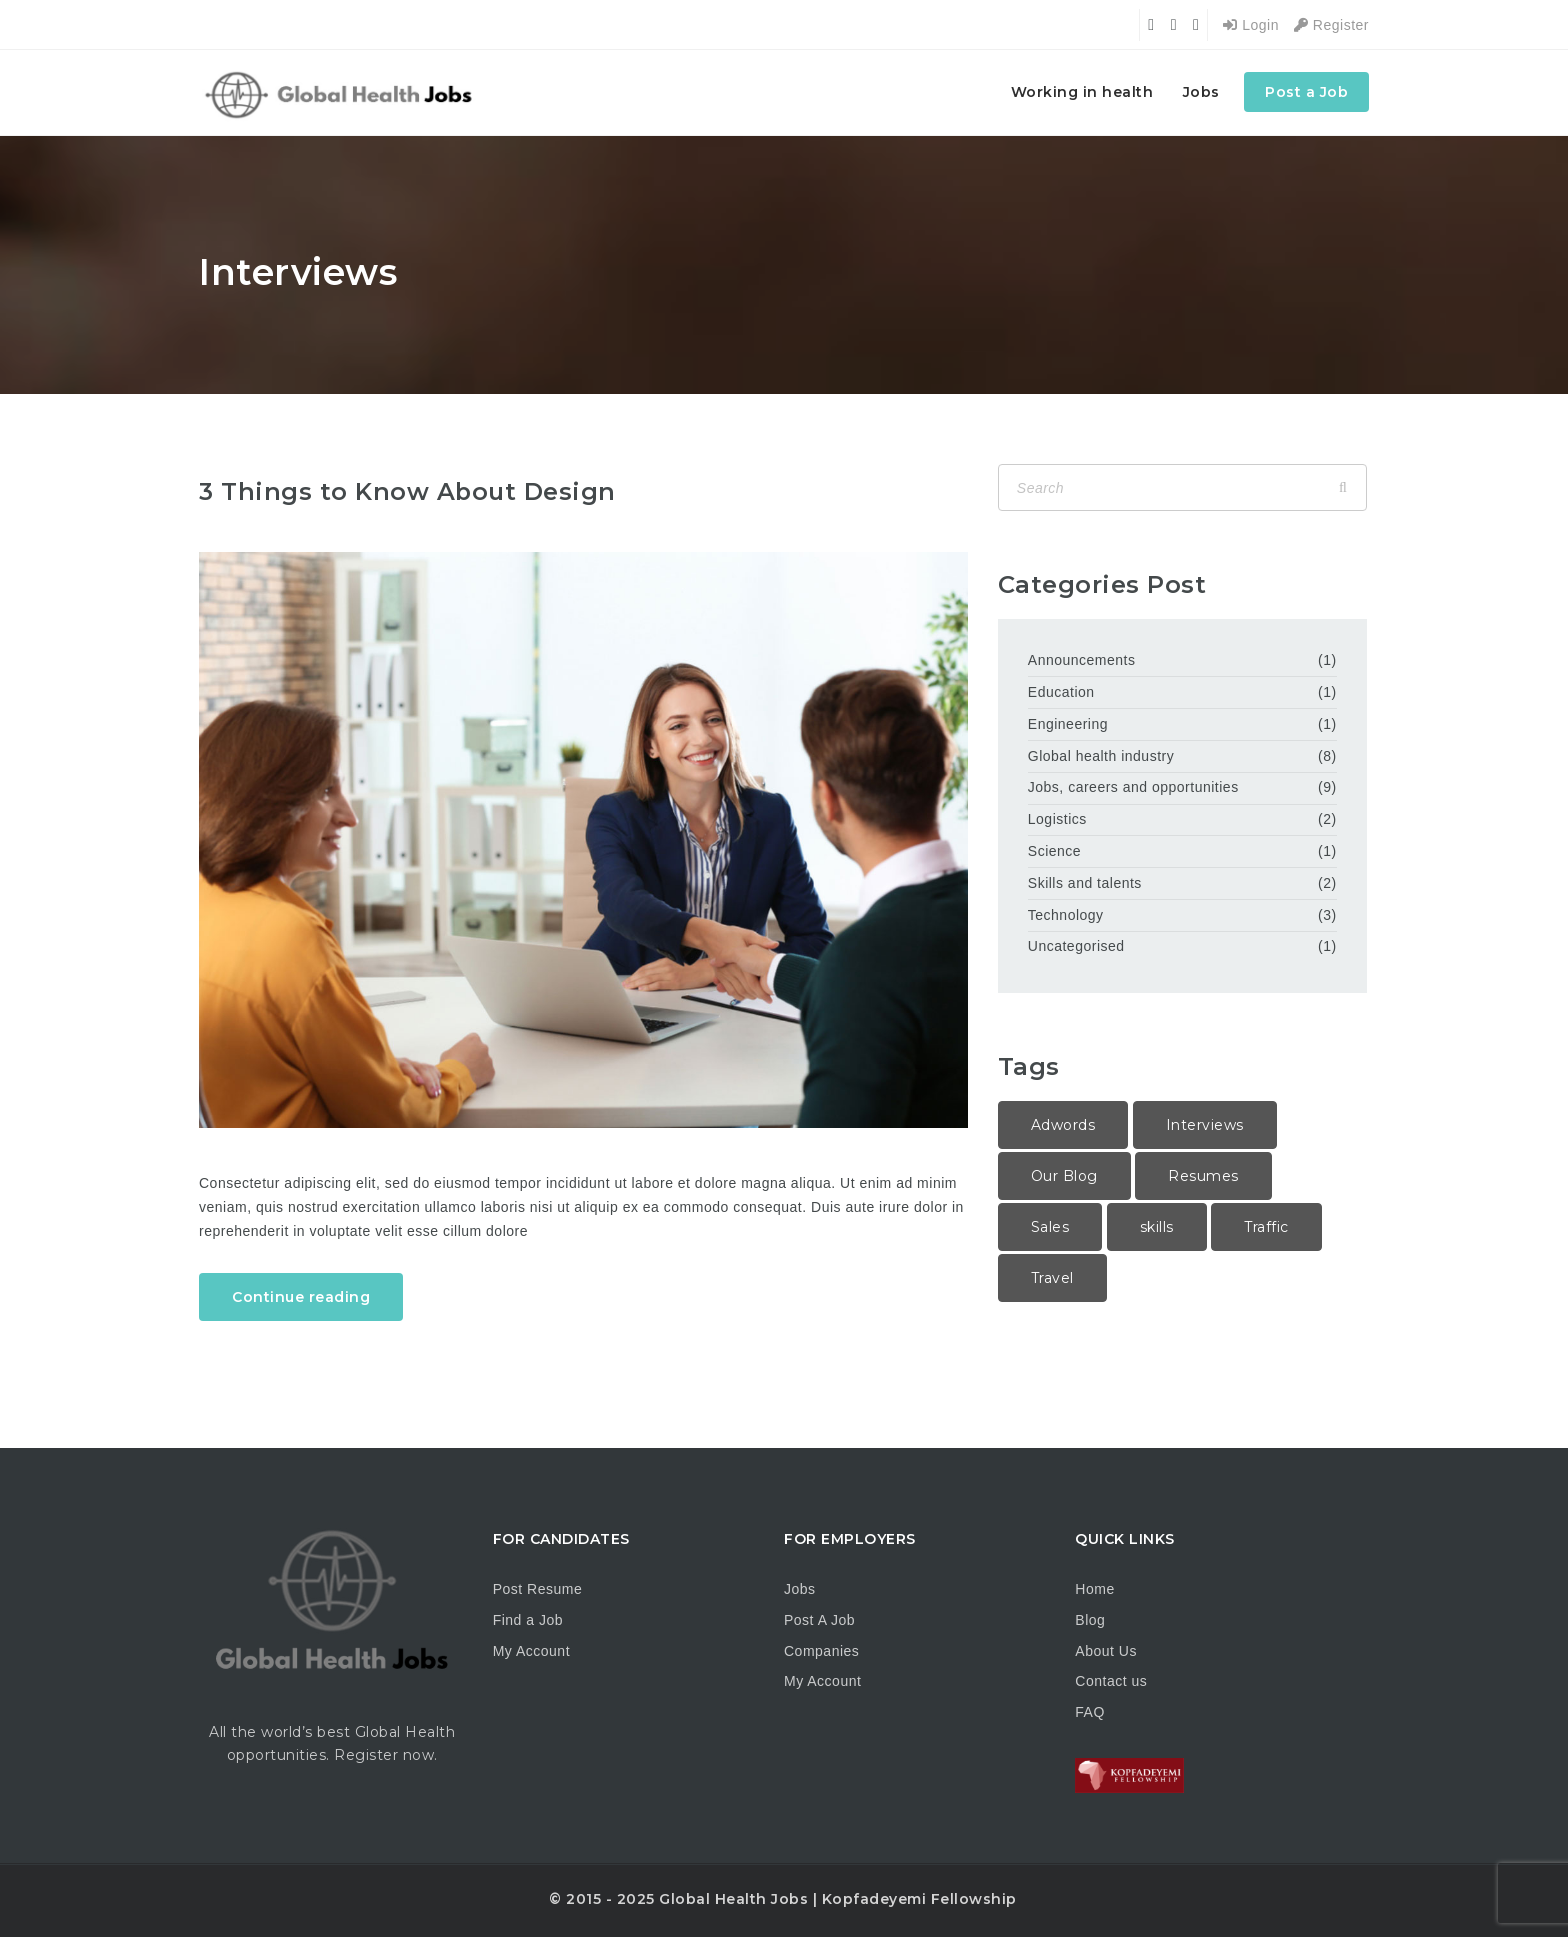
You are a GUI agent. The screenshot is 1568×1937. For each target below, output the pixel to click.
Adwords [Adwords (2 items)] (1063, 1125)
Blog (1090, 1620)
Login (1251, 25)
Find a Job (528, 1620)
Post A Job (819, 1620)
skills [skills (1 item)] (1157, 1227)
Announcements (1082, 660)
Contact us (1111, 1681)
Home (1094, 1589)
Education (1061, 692)
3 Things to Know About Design (407, 491)
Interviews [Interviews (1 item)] (1205, 1125)
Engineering (1068, 724)
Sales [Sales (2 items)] (1050, 1227)
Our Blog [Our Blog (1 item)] (1064, 1176)
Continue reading (301, 1297)
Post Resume (538, 1589)
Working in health (1082, 92)
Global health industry (1101, 756)
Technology (1066, 915)
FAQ (1090, 1712)
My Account (531, 1651)
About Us (1106, 1651)
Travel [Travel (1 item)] (1052, 1278)
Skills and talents (1085, 883)
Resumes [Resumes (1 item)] (1203, 1176)
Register (1331, 25)
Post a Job (1306, 92)
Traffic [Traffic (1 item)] (1266, 1227)
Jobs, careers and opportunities (1133, 787)
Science (1054, 851)
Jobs (1201, 92)
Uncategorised (1076, 946)
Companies (821, 1651)
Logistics (1057, 819)
